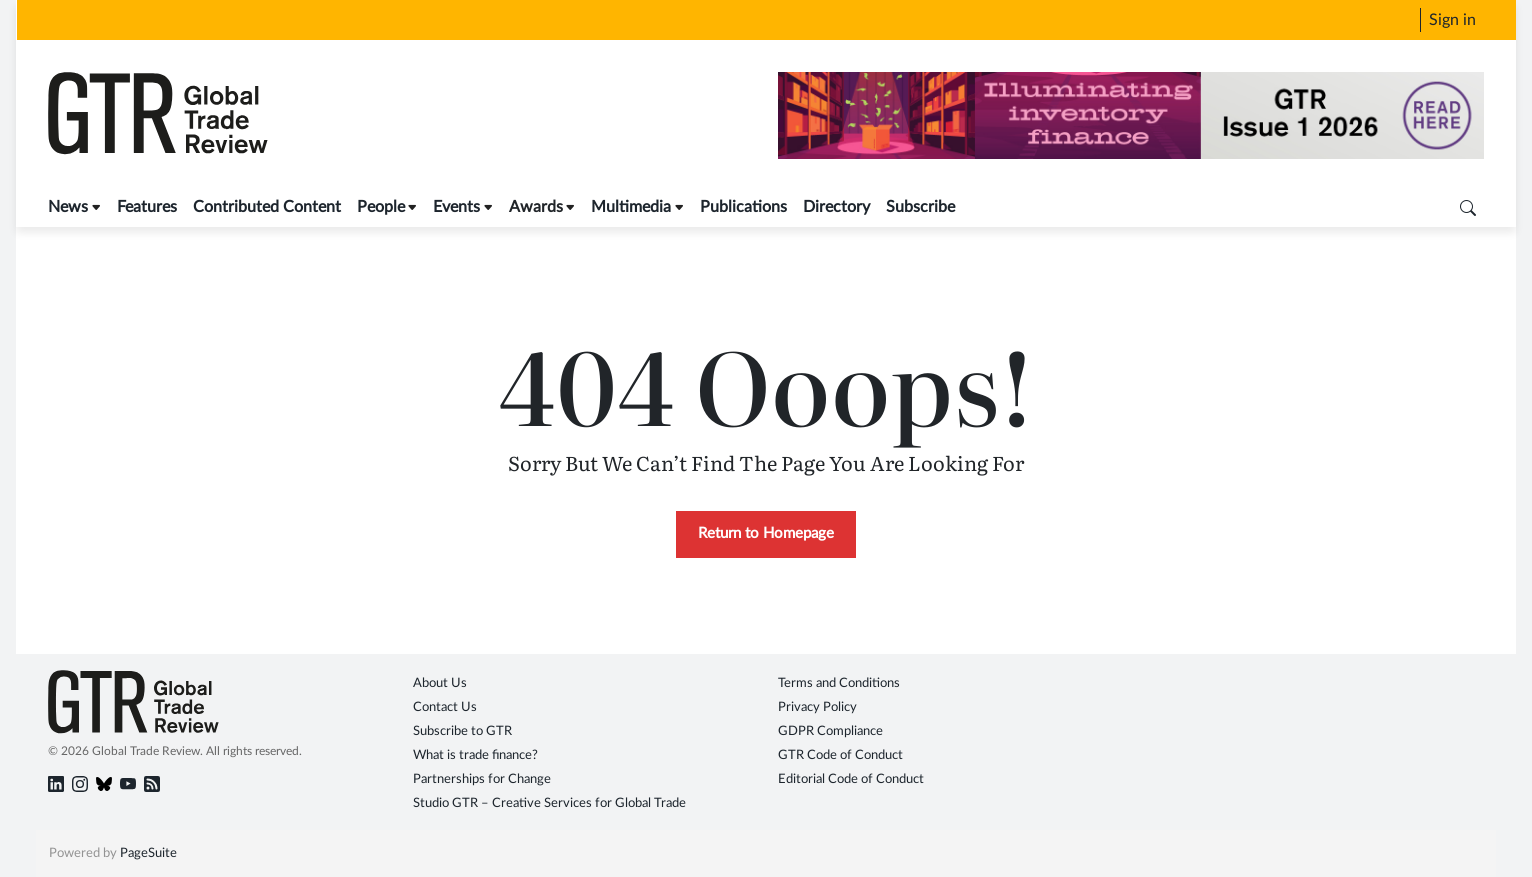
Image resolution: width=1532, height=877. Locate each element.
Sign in (1452, 20)
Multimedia (631, 207)
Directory (836, 207)
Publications (743, 207)
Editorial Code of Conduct (851, 779)
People (381, 207)
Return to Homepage (766, 533)
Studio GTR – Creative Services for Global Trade (549, 803)
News (68, 207)
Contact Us (445, 707)
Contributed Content (267, 207)
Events (456, 207)
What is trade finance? (475, 755)
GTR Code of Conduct (840, 755)
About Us (440, 683)
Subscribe (920, 207)
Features (147, 207)
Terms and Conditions (839, 683)
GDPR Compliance (830, 731)
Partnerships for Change (482, 779)
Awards (536, 207)
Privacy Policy (817, 707)
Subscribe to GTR (462, 731)
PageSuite (148, 853)
